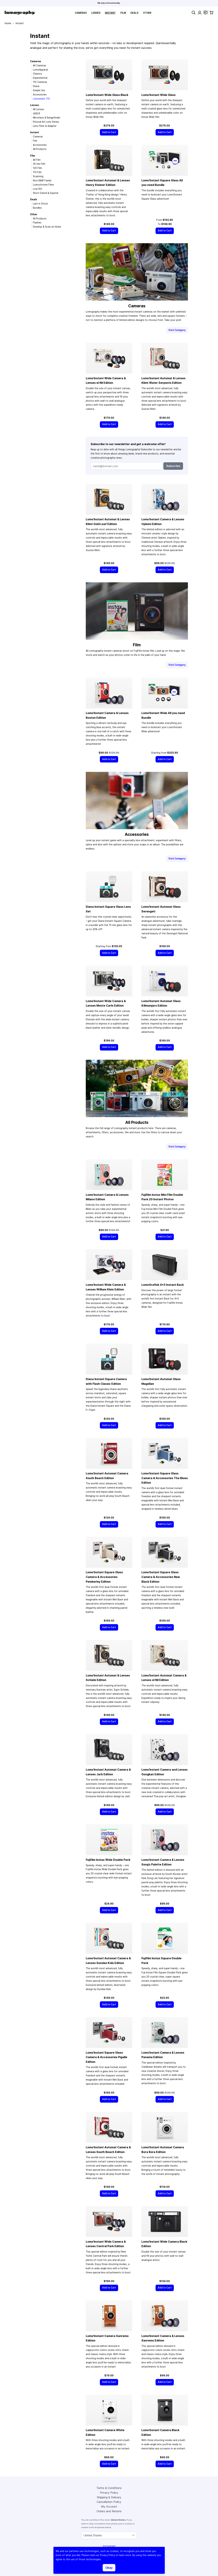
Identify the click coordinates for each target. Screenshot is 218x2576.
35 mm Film (39, 163)
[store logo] (19, 12)
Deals (134, 12)
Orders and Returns (109, 2511)
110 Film (37, 172)
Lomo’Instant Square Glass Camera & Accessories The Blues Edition (164, 1478)
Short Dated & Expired (45, 193)
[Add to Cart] (109, 132)
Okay (109, 2567)
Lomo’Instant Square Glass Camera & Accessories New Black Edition (160, 1576)
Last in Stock (40, 203)
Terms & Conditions (109, 2488)
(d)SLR (36, 113)
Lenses (95, 12)
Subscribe (173, 466)
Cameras (81, 12)
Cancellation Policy (109, 2502)
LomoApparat (40, 69)
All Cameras (39, 65)
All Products (39, 149)
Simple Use (39, 90)
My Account (109, 2506)
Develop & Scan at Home (47, 226)
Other (147, 12)
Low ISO (37, 188)
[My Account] (199, 12)
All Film (37, 159)
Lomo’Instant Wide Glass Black (107, 95)
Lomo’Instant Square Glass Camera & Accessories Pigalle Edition (106, 2057)
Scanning (38, 176)
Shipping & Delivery (109, 2497)
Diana (36, 86)
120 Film (37, 168)
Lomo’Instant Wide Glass (158, 95)
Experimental (40, 77)
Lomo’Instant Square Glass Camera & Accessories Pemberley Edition (104, 1576)
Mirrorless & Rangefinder (46, 117)
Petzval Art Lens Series (46, 121)
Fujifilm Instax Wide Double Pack (108, 1859)
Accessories (40, 94)
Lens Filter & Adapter (45, 126)
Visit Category (177, 330)
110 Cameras (40, 82)
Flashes (37, 222)
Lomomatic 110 (41, 98)
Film (123, 12)
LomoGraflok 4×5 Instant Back (162, 1284)
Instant (110, 12)
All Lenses (38, 109)
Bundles (37, 207)
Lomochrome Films (43, 184)
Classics (37, 73)
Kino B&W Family (42, 180)
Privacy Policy (109, 2492)
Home (8, 23)
